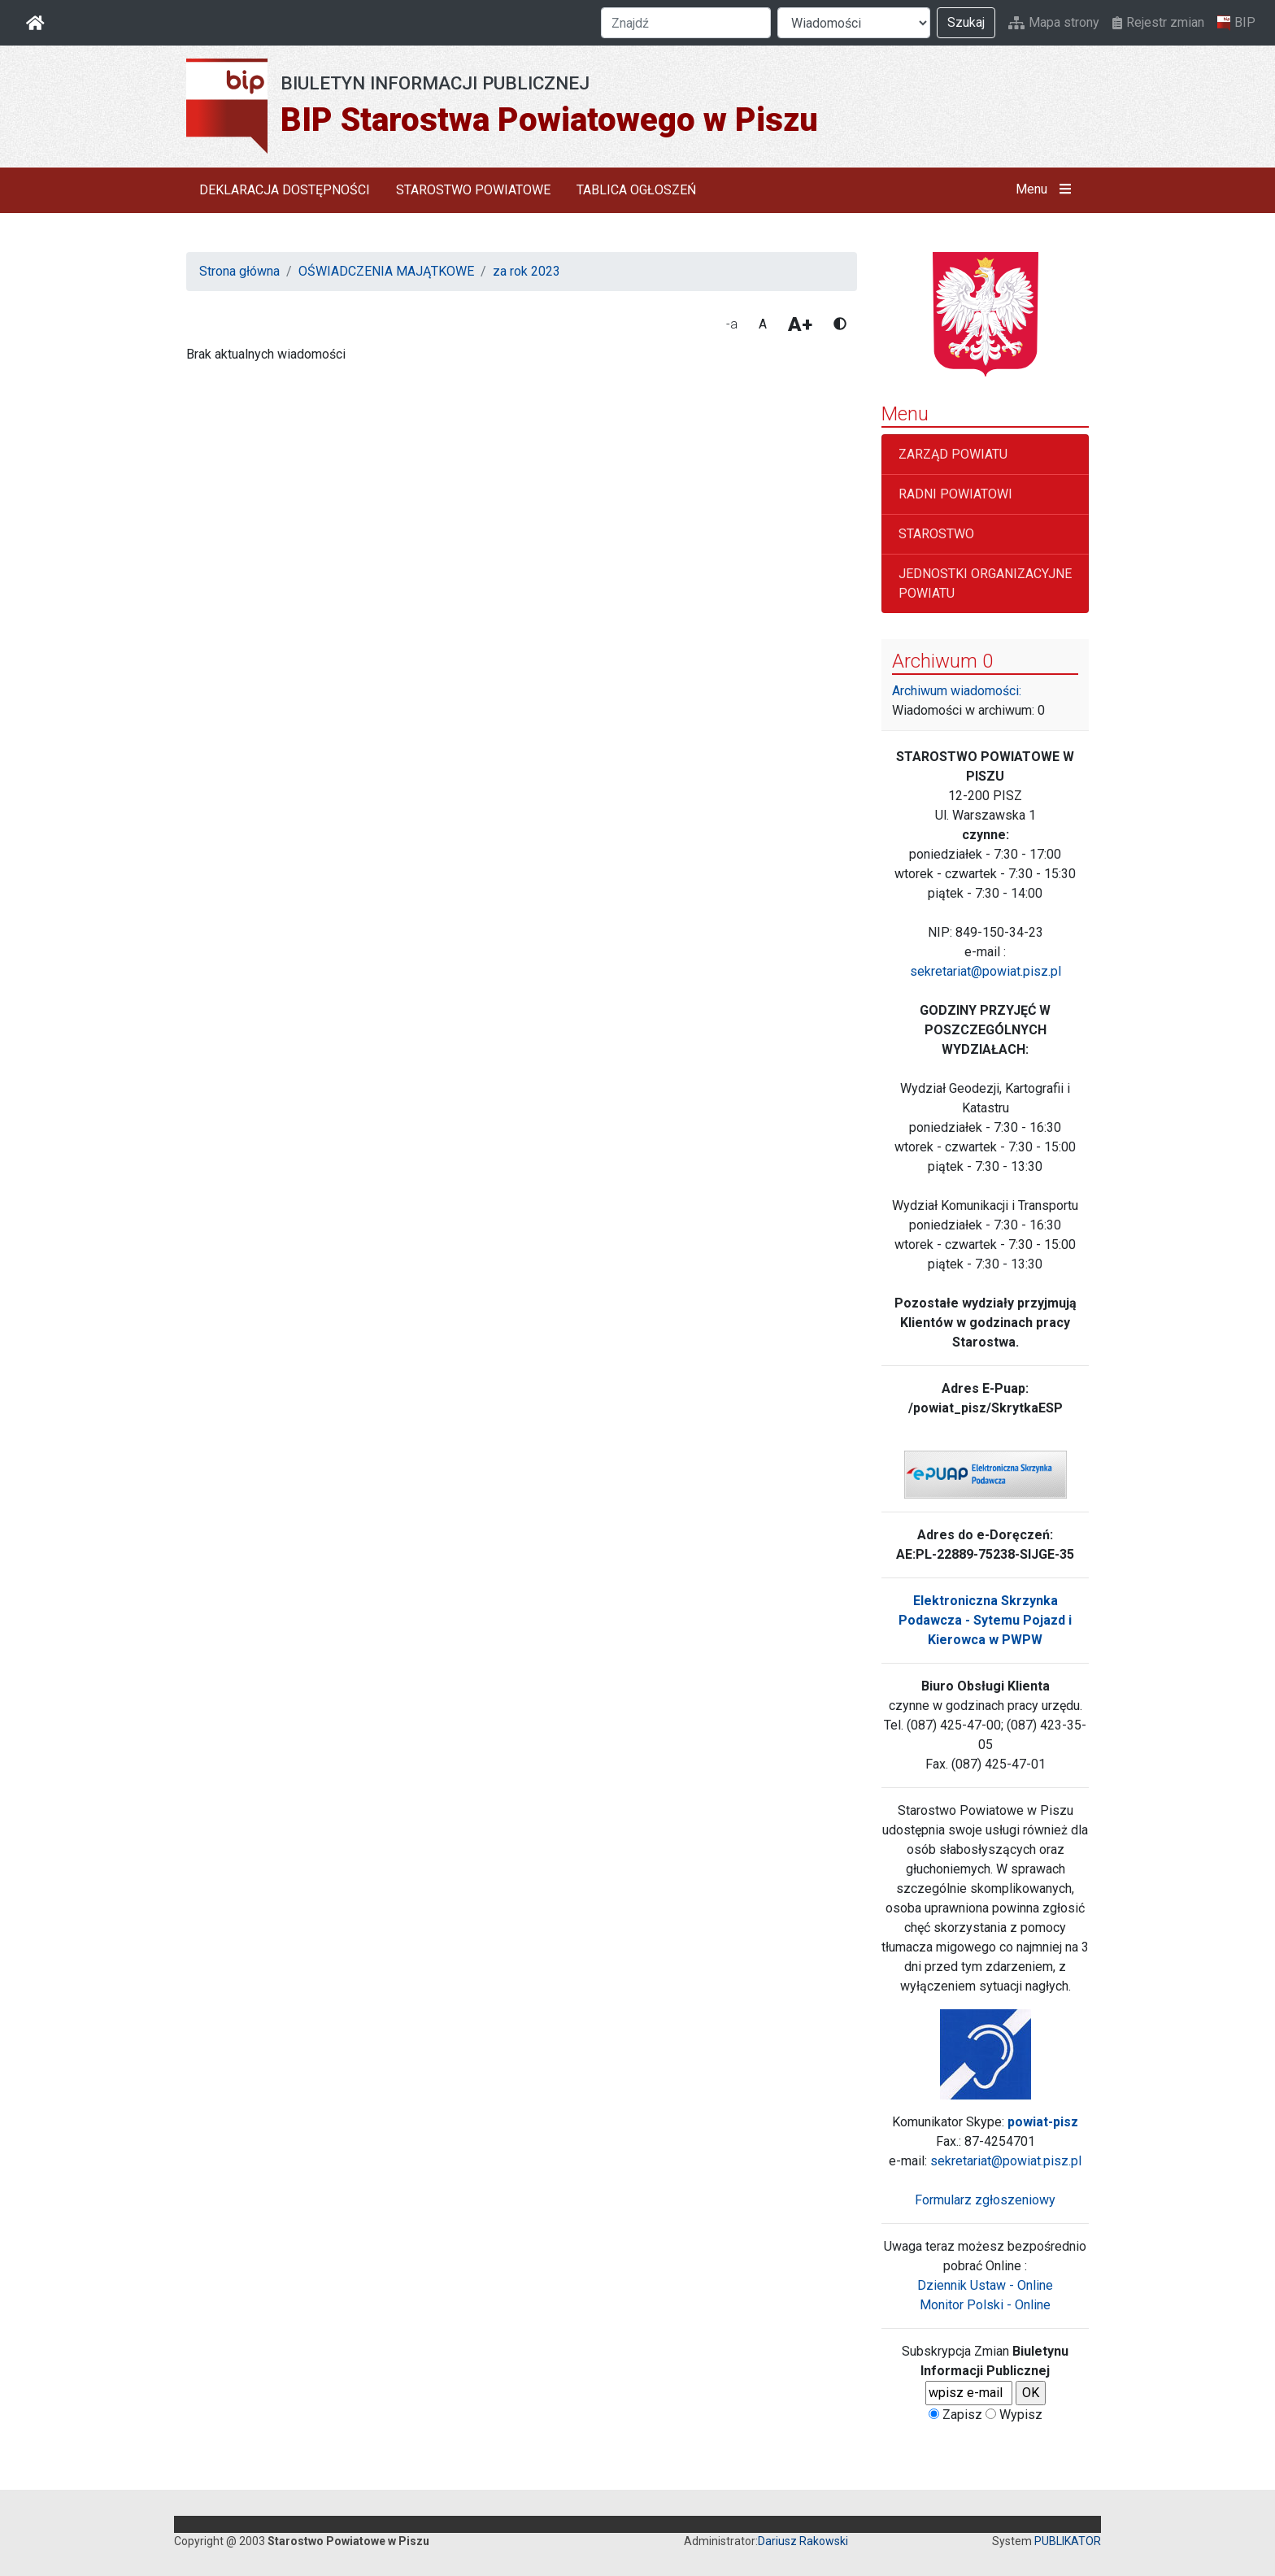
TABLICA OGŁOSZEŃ (636, 190)
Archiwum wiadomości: (956, 690)
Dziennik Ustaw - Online (985, 2285)
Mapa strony (1053, 22)
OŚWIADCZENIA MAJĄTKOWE (386, 271)
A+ (800, 324)
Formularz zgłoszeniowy (985, 2200)
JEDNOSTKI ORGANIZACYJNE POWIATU (985, 583)
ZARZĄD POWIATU (953, 454)
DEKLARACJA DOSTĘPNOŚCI (284, 190)
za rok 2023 (526, 271)
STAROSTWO (936, 534)
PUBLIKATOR (1067, 2541)
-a (732, 324)
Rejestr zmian (1158, 22)
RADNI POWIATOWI (955, 494)
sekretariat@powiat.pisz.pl (985, 971)
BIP (1236, 23)
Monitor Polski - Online (985, 2305)
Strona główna (239, 271)
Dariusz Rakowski (803, 2541)
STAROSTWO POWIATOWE (473, 190)
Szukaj (966, 22)
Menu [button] (1047, 189)
